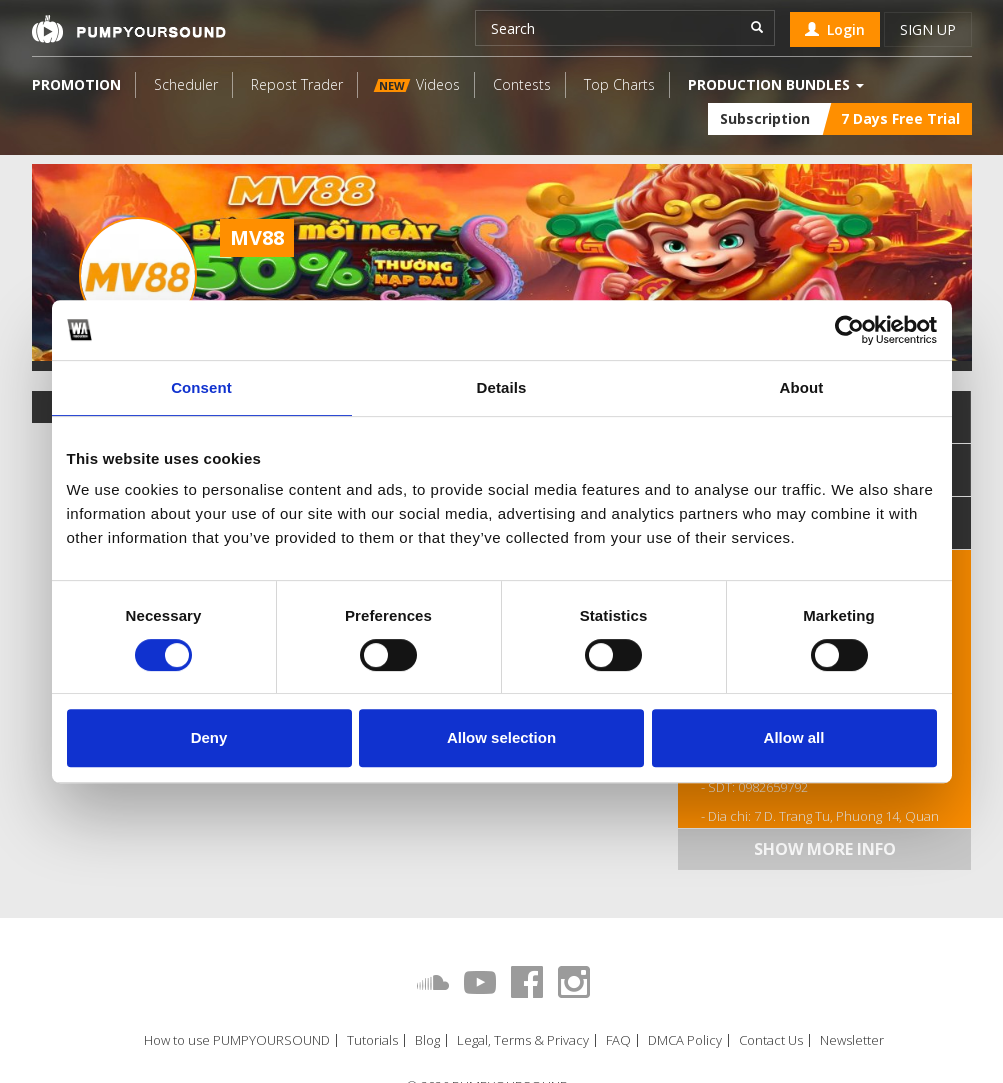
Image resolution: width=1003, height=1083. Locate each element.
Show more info (825, 849)
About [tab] (802, 387)
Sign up (928, 29)
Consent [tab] (201, 387)
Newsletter (852, 1040)
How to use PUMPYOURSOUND (237, 1040)
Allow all (794, 737)
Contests (522, 84)
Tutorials (372, 1040)
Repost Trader (297, 84)
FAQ (618, 1040)
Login (835, 29)
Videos (416, 84)
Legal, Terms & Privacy (523, 1040)
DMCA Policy (685, 1040)
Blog (427, 1040)
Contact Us (771, 1040)
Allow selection (501, 737)
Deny (209, 737)
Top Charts (619, 84)
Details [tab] (502, 387)
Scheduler (186, 84)
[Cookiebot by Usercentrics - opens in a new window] (849, 330)
